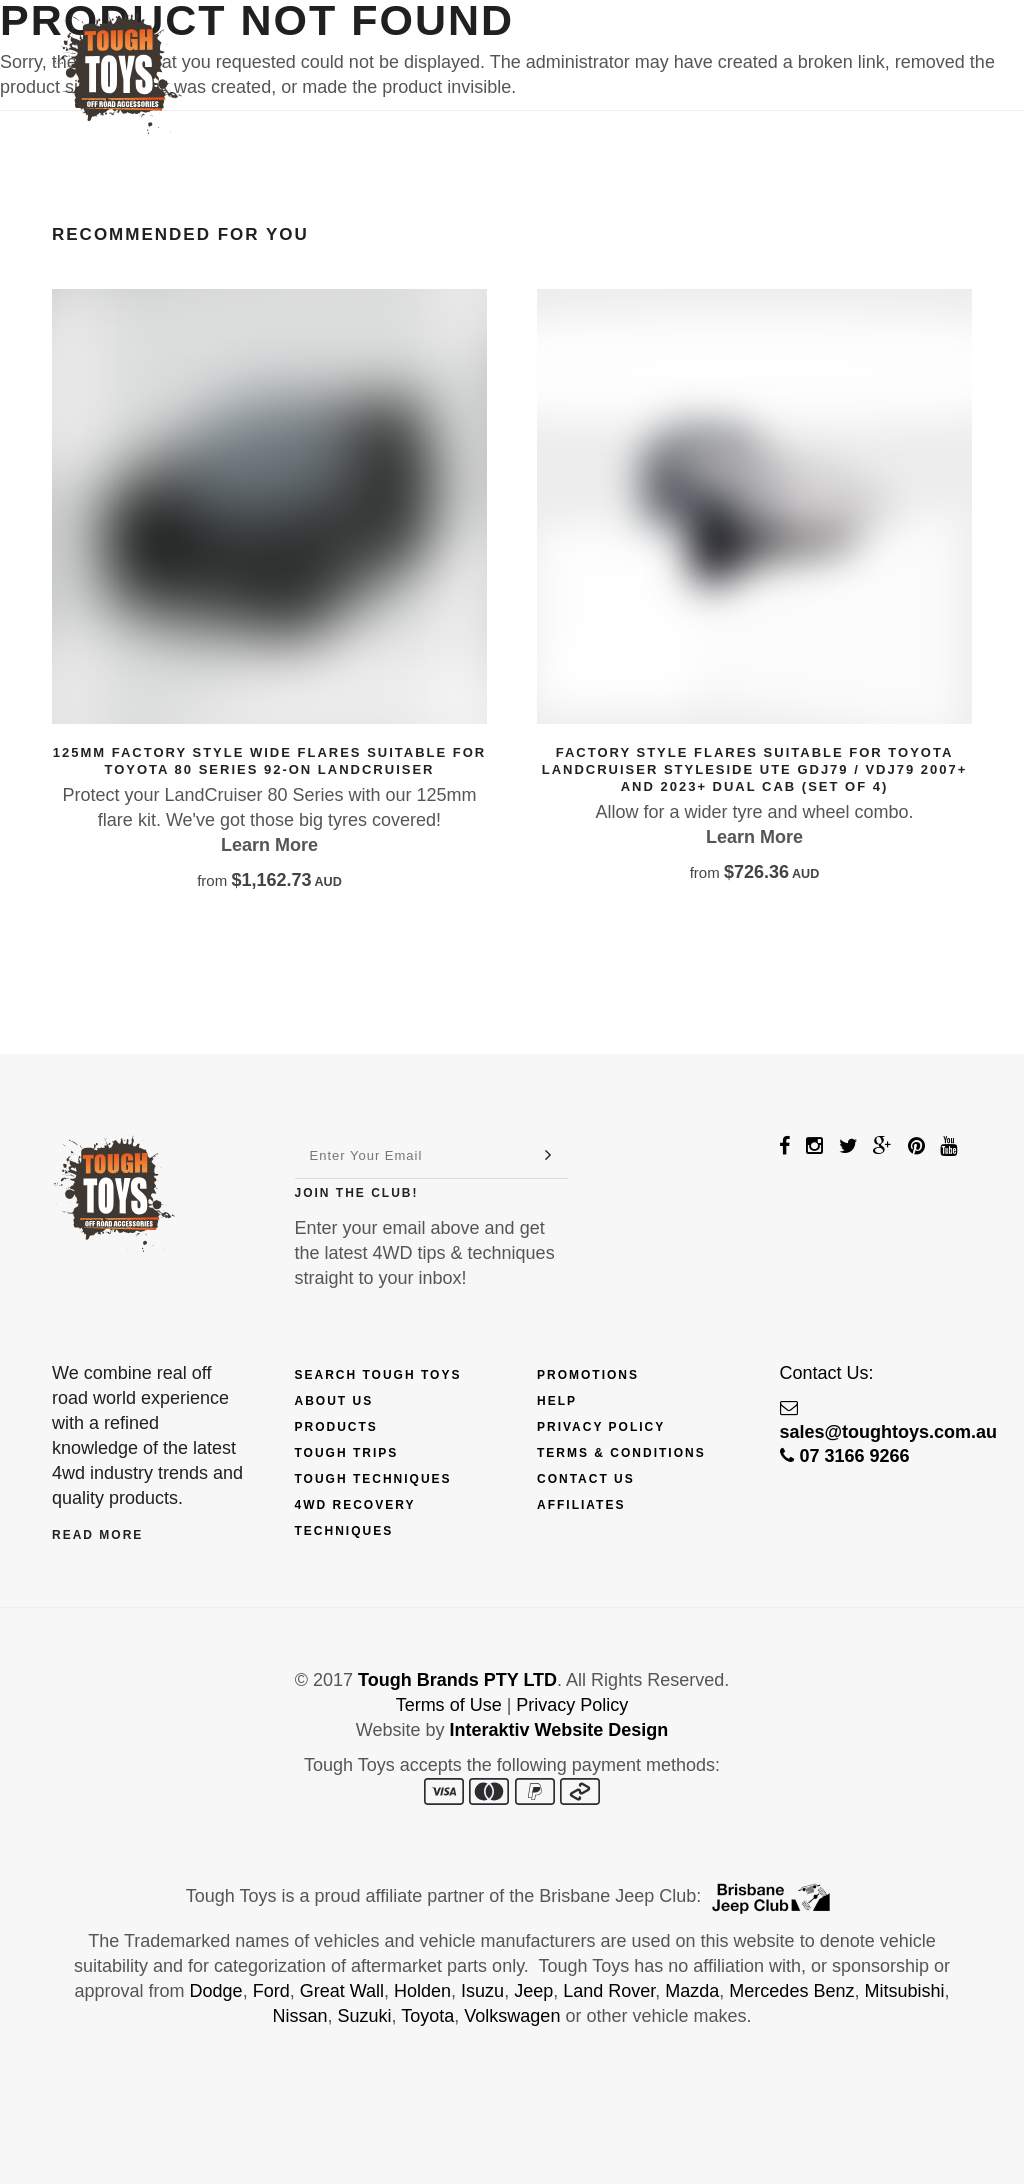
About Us (334, 1401)
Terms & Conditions (621, 1453)
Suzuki (365, 2016)
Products (335, 47)
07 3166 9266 (845, 1456)
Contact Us (801, 47)
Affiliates (581, 1505)
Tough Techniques (373, 1479)
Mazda (692, 1991)
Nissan (300, 2016)
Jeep (533, 1991)
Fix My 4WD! (674, 47)
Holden (422, 1991)
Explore (554, 47)
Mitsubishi (904, 1991)
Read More (97, 1535)
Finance (448, 47)
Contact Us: (827, 1373)
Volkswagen (512, 2016)
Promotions (588, 1375)
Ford (271, 1991)
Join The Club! (357, 1193)
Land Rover (609, 1991)
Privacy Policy (601, 1427)
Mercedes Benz (791, 1991)
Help (557, 1401)
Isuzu (482, 1991)
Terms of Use (449, 1705)
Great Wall (342, 1991)
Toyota (427, 2016)
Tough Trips (347, 1453)
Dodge (216, 1991)
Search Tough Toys (378, 1375)
